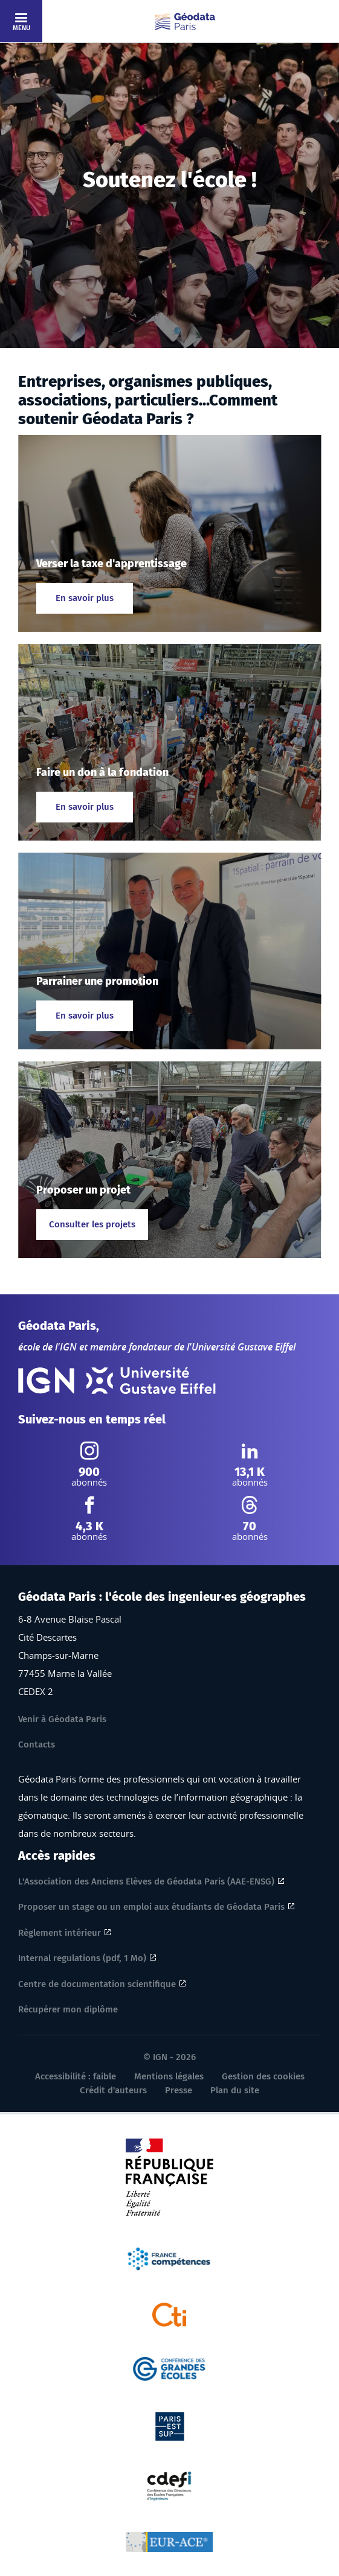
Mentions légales (169, 2076)
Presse (178, 2090)
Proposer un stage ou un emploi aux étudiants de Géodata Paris (151, 1906)
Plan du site (234, 2090)
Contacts (36, 1744)
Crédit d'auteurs (113, 2090)
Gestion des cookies (263, 2076)
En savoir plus (85, 598)
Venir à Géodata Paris (62, 1719)
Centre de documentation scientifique (97, 1984)
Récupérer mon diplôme (68, 2009)
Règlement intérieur (59, 1932)
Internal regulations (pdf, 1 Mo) (82, 1958)
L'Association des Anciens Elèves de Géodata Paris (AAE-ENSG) (146, 1881)
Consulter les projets (92, 1224)
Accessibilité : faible (75, 2076)
